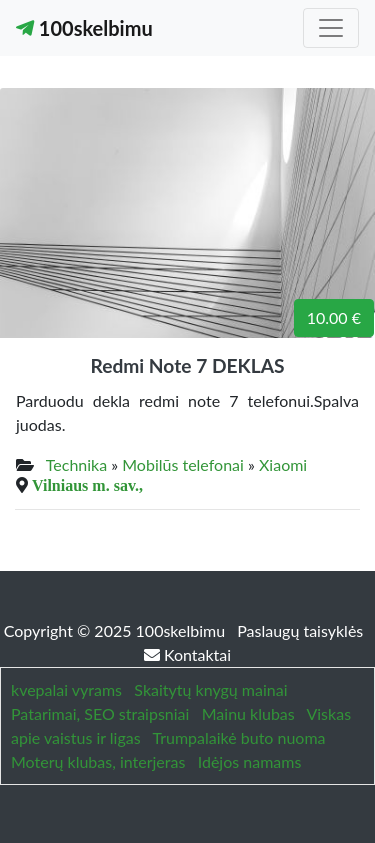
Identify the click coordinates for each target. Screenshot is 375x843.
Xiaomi (283, 464)
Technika (76, 464)
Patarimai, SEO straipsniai (100, 713)
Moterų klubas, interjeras (98, 761)
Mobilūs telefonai (183, 464)
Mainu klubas (248, 713)
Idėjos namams (250, 761)
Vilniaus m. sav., (87, 485)
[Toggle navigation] (331, 28)
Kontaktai (187, 654)
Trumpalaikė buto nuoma (238, 737)
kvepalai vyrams (66, 689)
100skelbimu (84, 28)
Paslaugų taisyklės (300, 630)
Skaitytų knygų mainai (210, 689)
